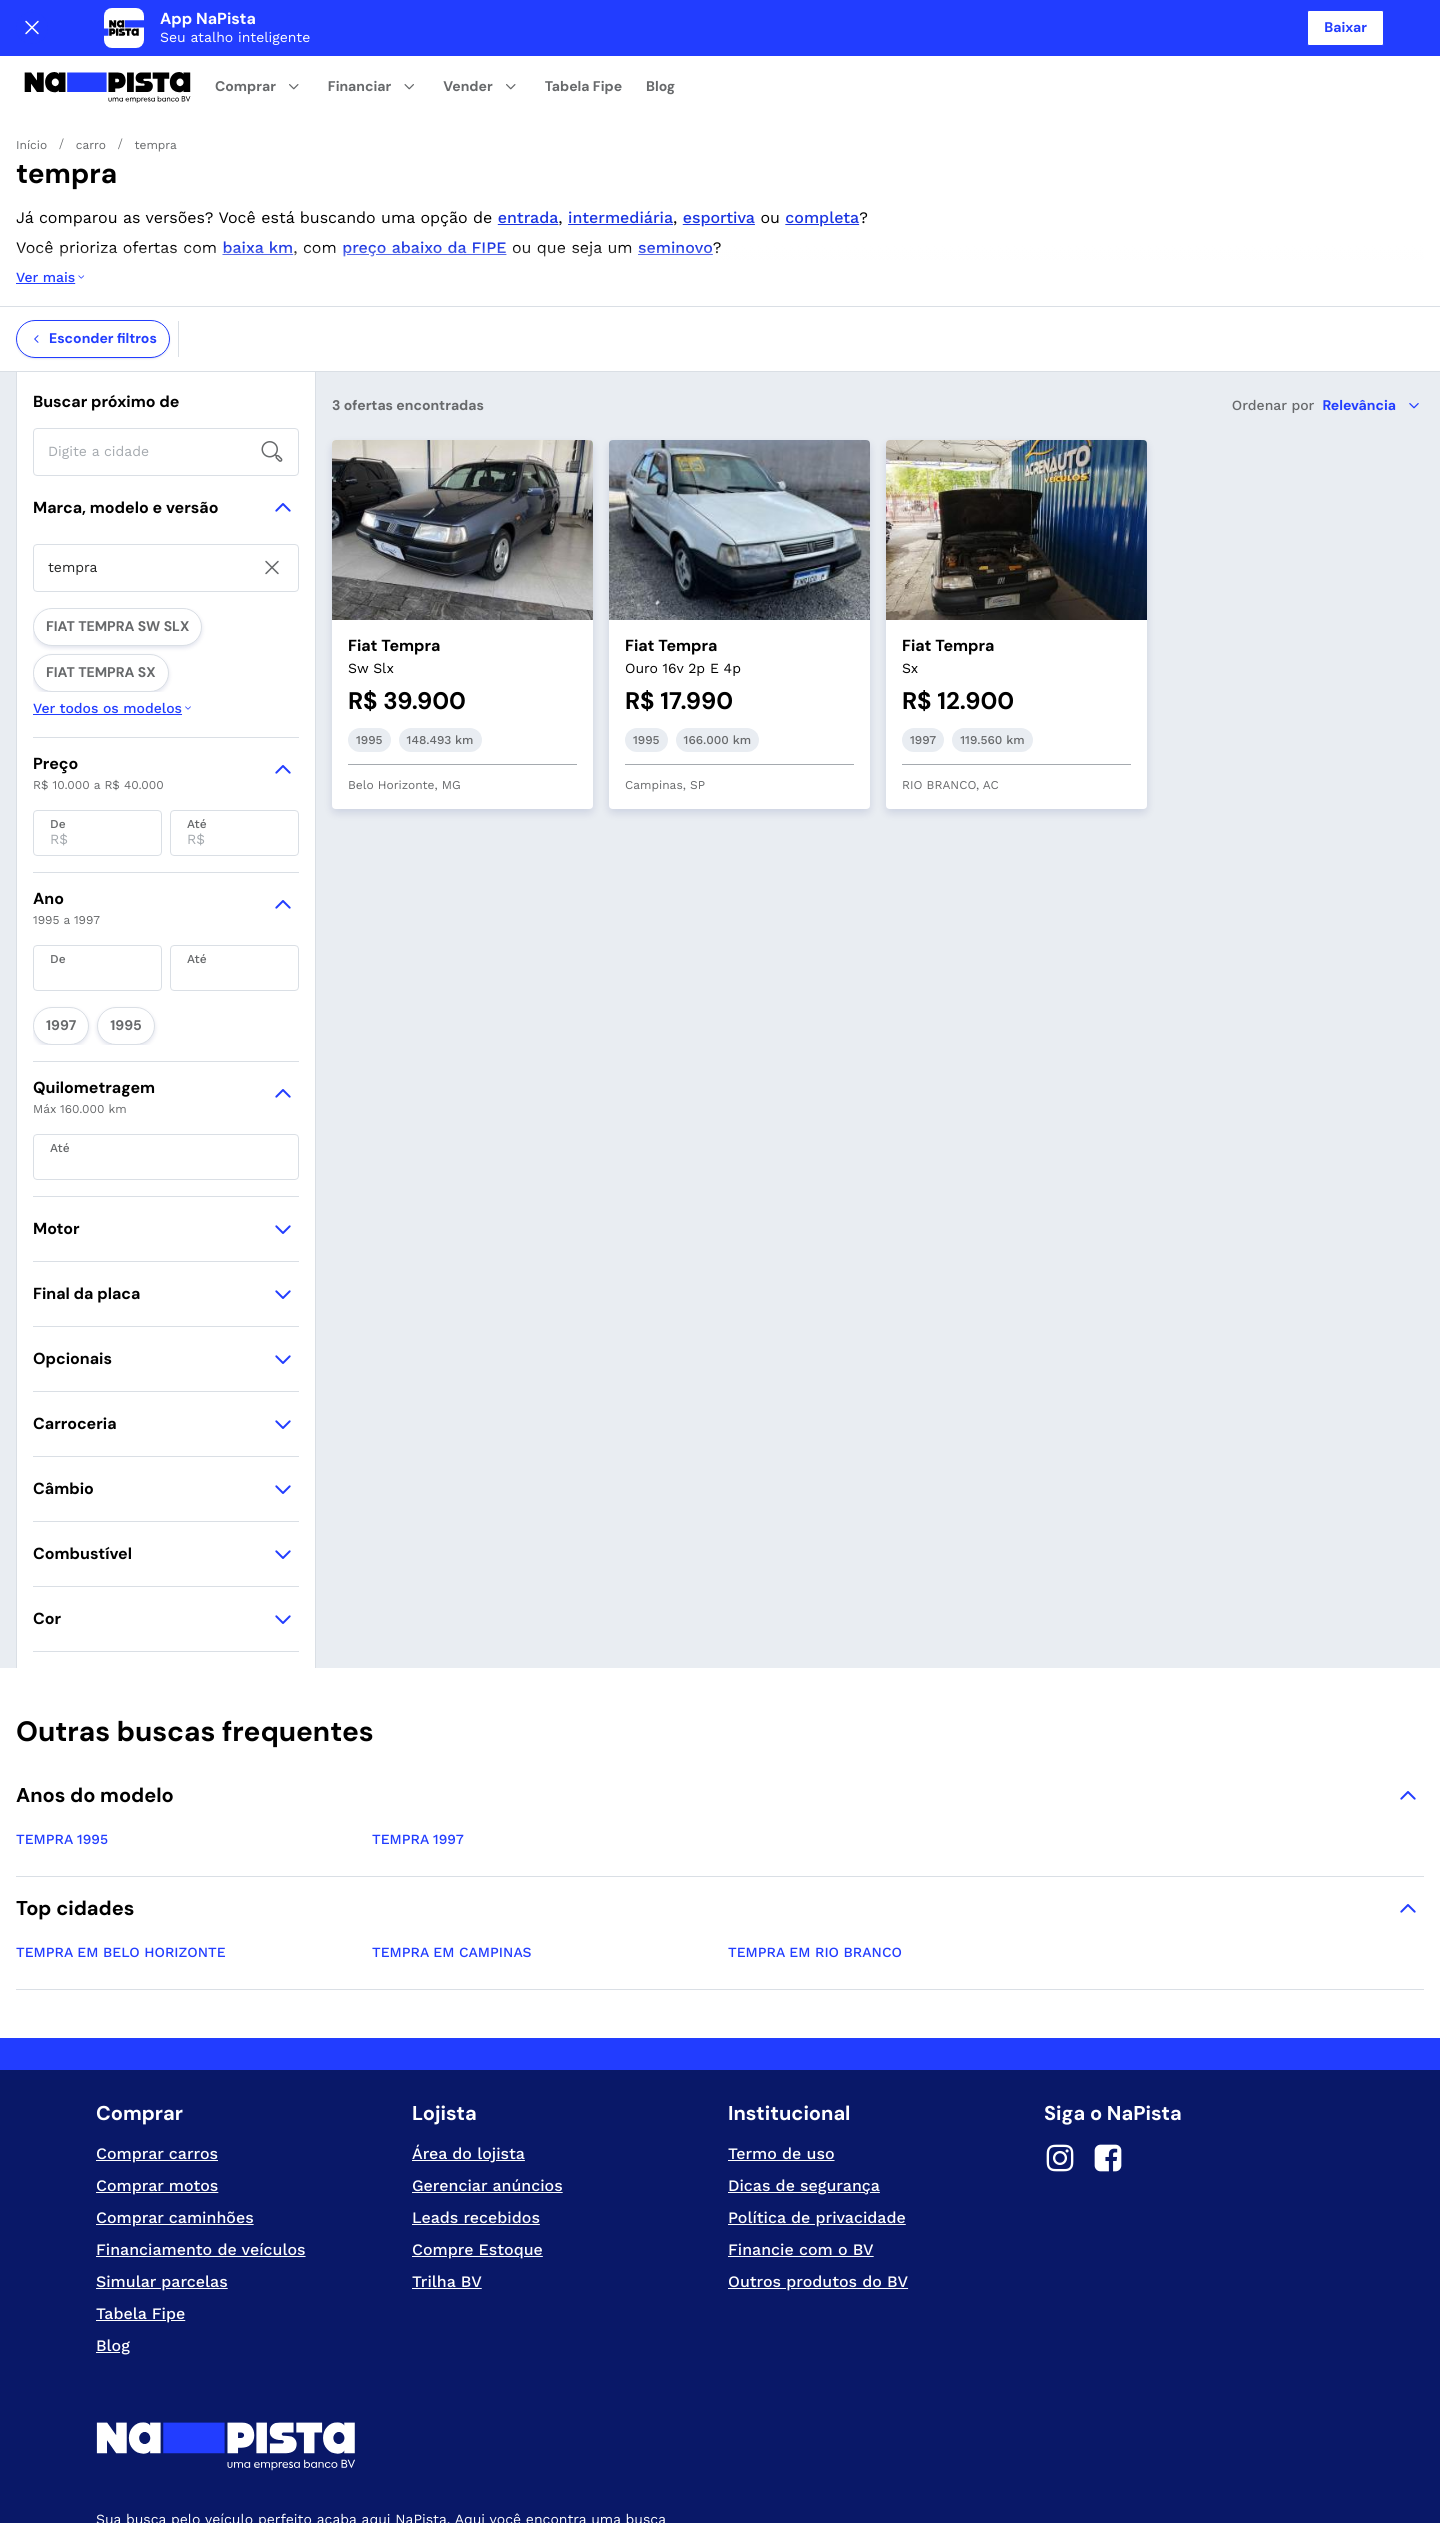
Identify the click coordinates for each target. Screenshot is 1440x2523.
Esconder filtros (93, 259)
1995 (107, 853)
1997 (55, 853)
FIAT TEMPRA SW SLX (103, 541)
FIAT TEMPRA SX (238, 541)
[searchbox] (166, 372)
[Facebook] (1108, 1982)
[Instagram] (1060, 1982)
